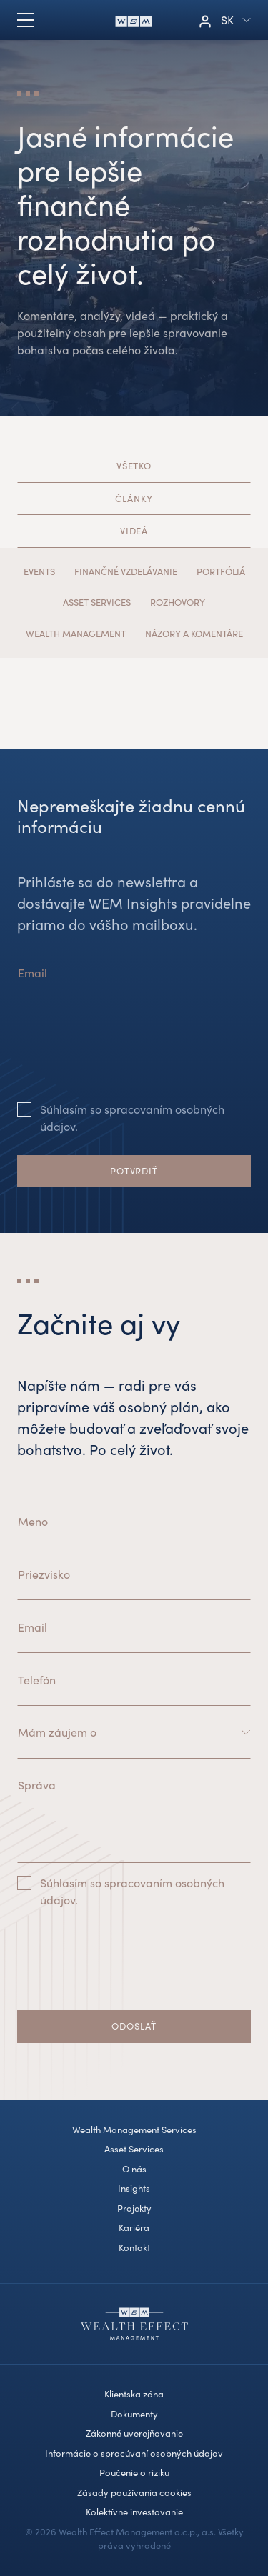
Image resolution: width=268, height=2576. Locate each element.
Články (133, 498)
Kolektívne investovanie (134, 2511)
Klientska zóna (134, 2393)
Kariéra (134, 2227)
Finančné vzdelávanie (125, 571)
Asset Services (97, 602)
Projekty (134, 2208)
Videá (134, 530)
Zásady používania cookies (134, 2492)
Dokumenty (134, 2413)
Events (39, 571)
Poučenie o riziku (134, 2472)
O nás (134, 2168)
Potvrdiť (134, 1170)
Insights (134, 2188)
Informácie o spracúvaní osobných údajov (134, 2453)
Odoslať (133, 2026)
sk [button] (227, 19)
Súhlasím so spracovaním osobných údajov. (132, 1118)
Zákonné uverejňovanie (134, 2433)
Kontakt (134, 2247)
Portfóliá (221, 571)
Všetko (134, 465)
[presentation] (125, 1061)
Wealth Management (76, 633)
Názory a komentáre (194, 633)
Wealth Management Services (134, 2129)
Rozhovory (177, 602)
